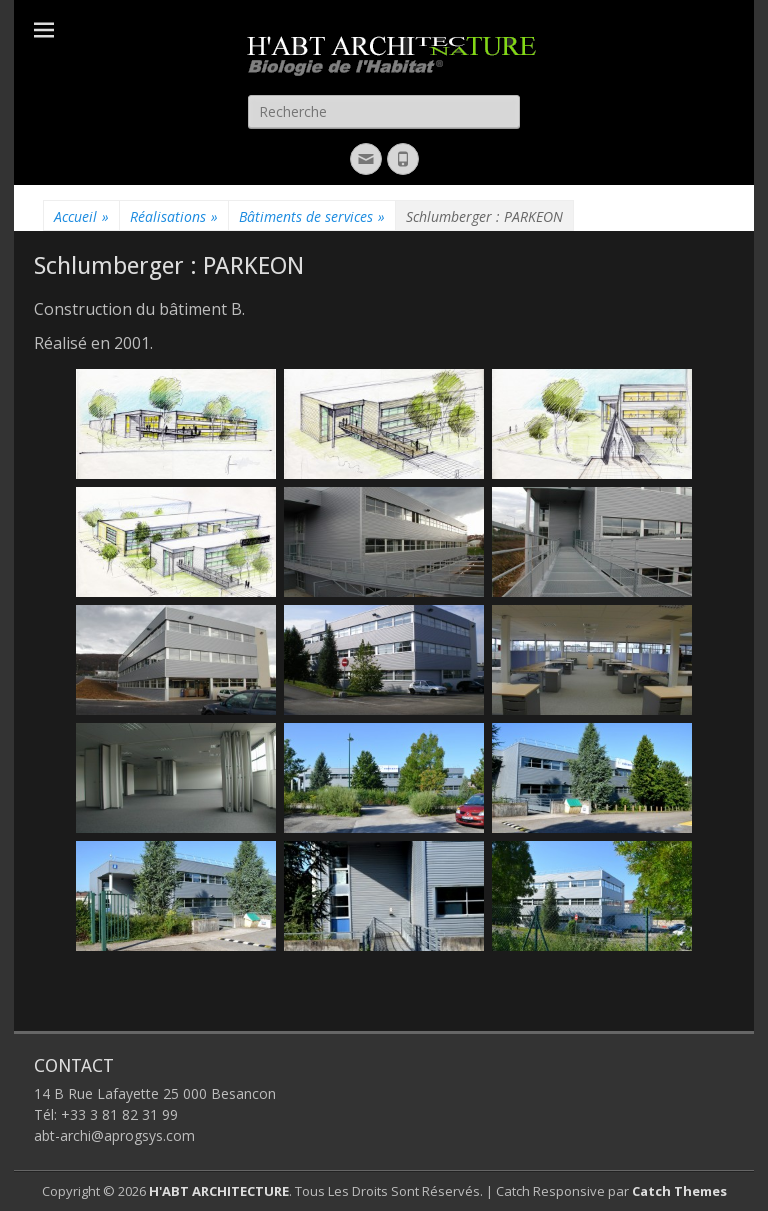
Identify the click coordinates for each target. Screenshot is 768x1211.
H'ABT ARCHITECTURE (219, 1191)
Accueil (81, 216)
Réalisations (174, 216)
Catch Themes (679, 1191)
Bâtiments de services (312, 216)
